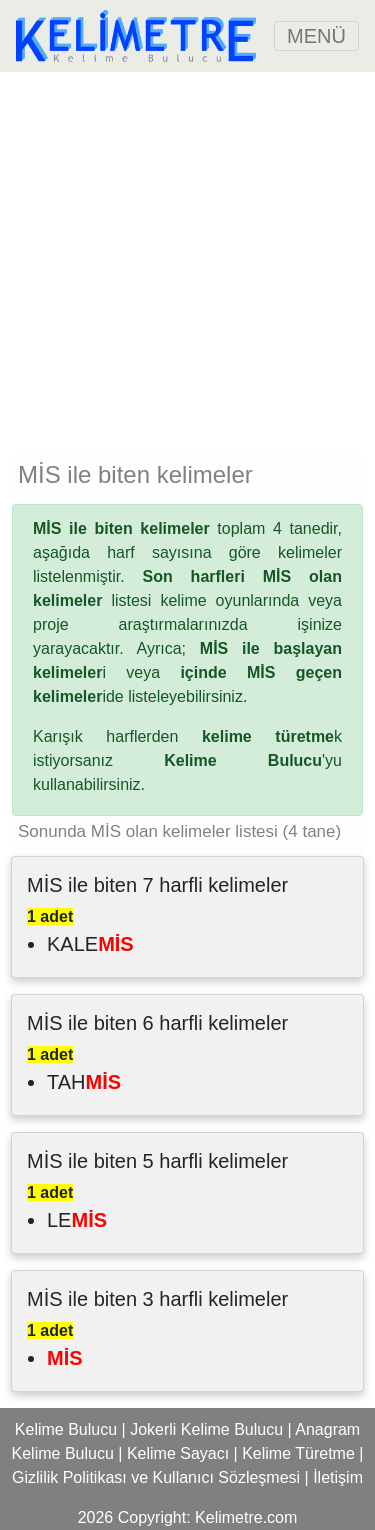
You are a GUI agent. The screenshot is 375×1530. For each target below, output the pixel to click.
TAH (84, 1082)
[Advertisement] (187, 259)
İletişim (338, 1477)
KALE (90, 944)
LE (77, 1220)
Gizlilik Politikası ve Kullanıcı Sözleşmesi (156, 1477)
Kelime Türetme (298, 1453)
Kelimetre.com (246, 1517)
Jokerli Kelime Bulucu (206, 1429)
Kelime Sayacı (178, 1453)
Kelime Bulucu (66, 1429)
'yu (253, 760)
